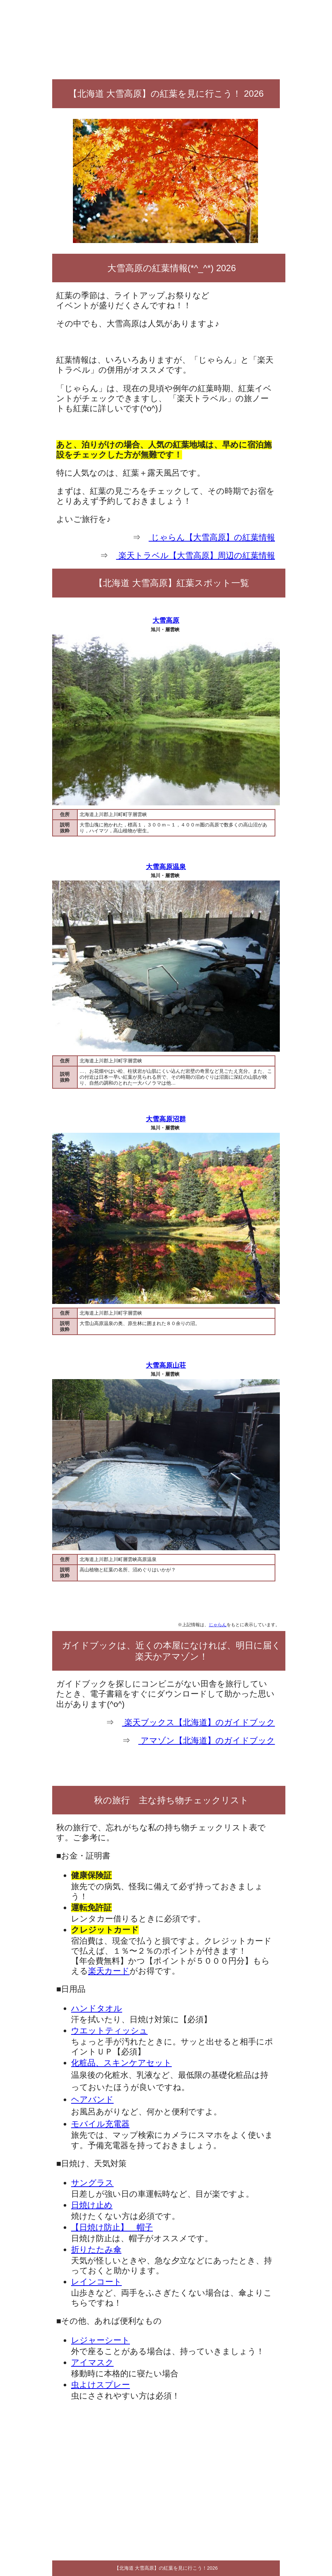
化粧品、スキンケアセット (121, 2062)
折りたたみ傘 (96, 2249)
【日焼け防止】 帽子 (112, 2227)
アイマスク (92, 2362)
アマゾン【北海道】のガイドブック (206, 1740)
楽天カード (109, 1971)
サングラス (92, 2182)
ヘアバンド (92, 2099)
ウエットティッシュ (109, 2030)
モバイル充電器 (100, 2124)
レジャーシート (100, 2340)
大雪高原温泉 (166, 867)
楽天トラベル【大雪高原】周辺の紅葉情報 (195, 555)
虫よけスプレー (100, 2384)
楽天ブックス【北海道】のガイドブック (198, 1722)
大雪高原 (165, 620)
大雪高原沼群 (166, 1119)
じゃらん (218, 1624)
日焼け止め (92, 2205)
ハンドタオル (96, 2008)
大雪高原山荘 (166, 1365)
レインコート (96, 2281)
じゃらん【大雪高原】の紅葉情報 (212, 537)
